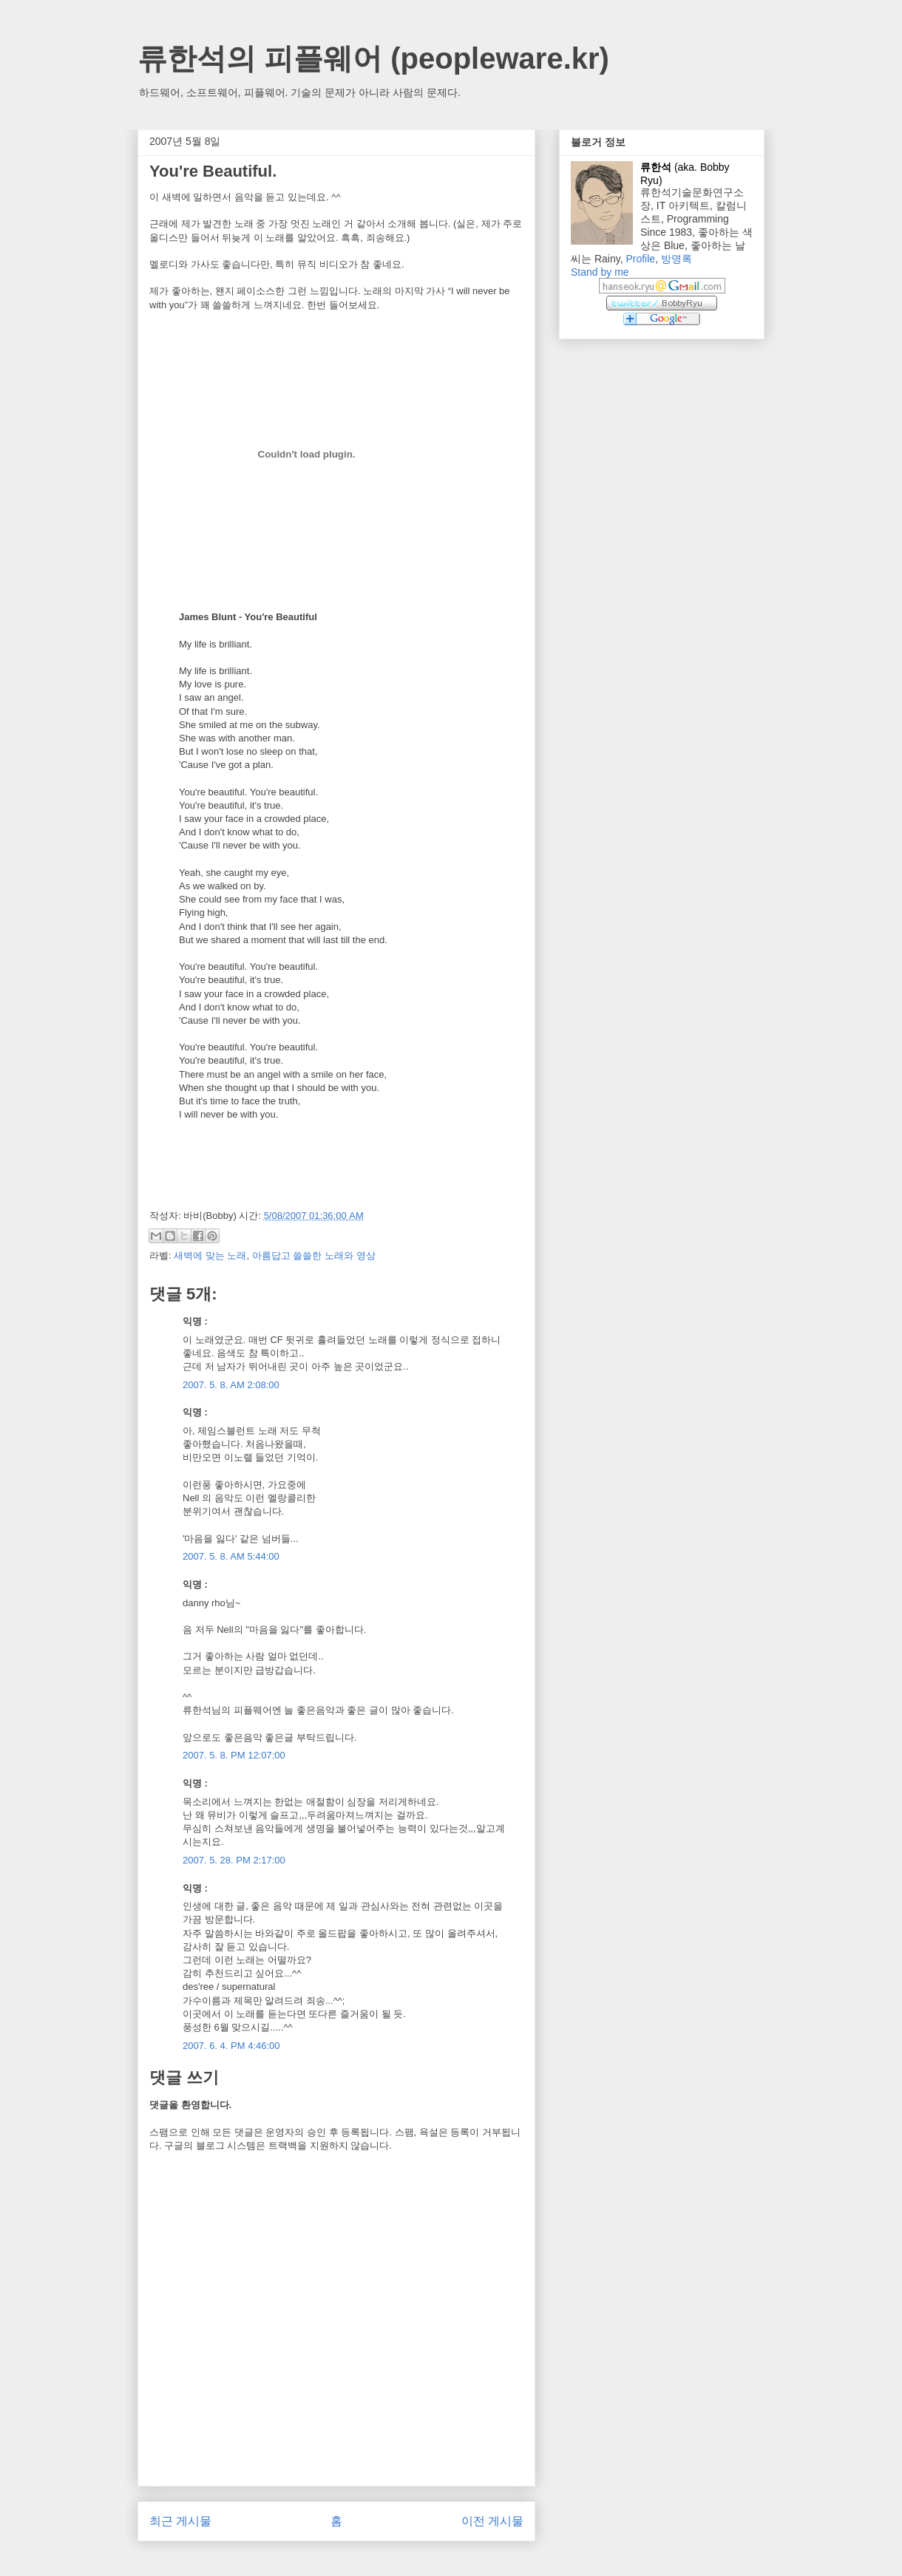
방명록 (676, 259)
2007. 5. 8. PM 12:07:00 (234, 1755)
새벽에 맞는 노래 (210, 1255)
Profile (640, 259)
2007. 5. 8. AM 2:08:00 (231, 1384)
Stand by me (600, 272)
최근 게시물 (180, 2521)
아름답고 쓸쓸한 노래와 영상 (314, 1255)
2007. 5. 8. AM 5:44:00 (231, 1556)
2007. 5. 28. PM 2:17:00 (234, 1860)
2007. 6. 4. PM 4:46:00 (231, 2045)
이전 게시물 (492, 2521)
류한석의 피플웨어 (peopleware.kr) (373, 58)
